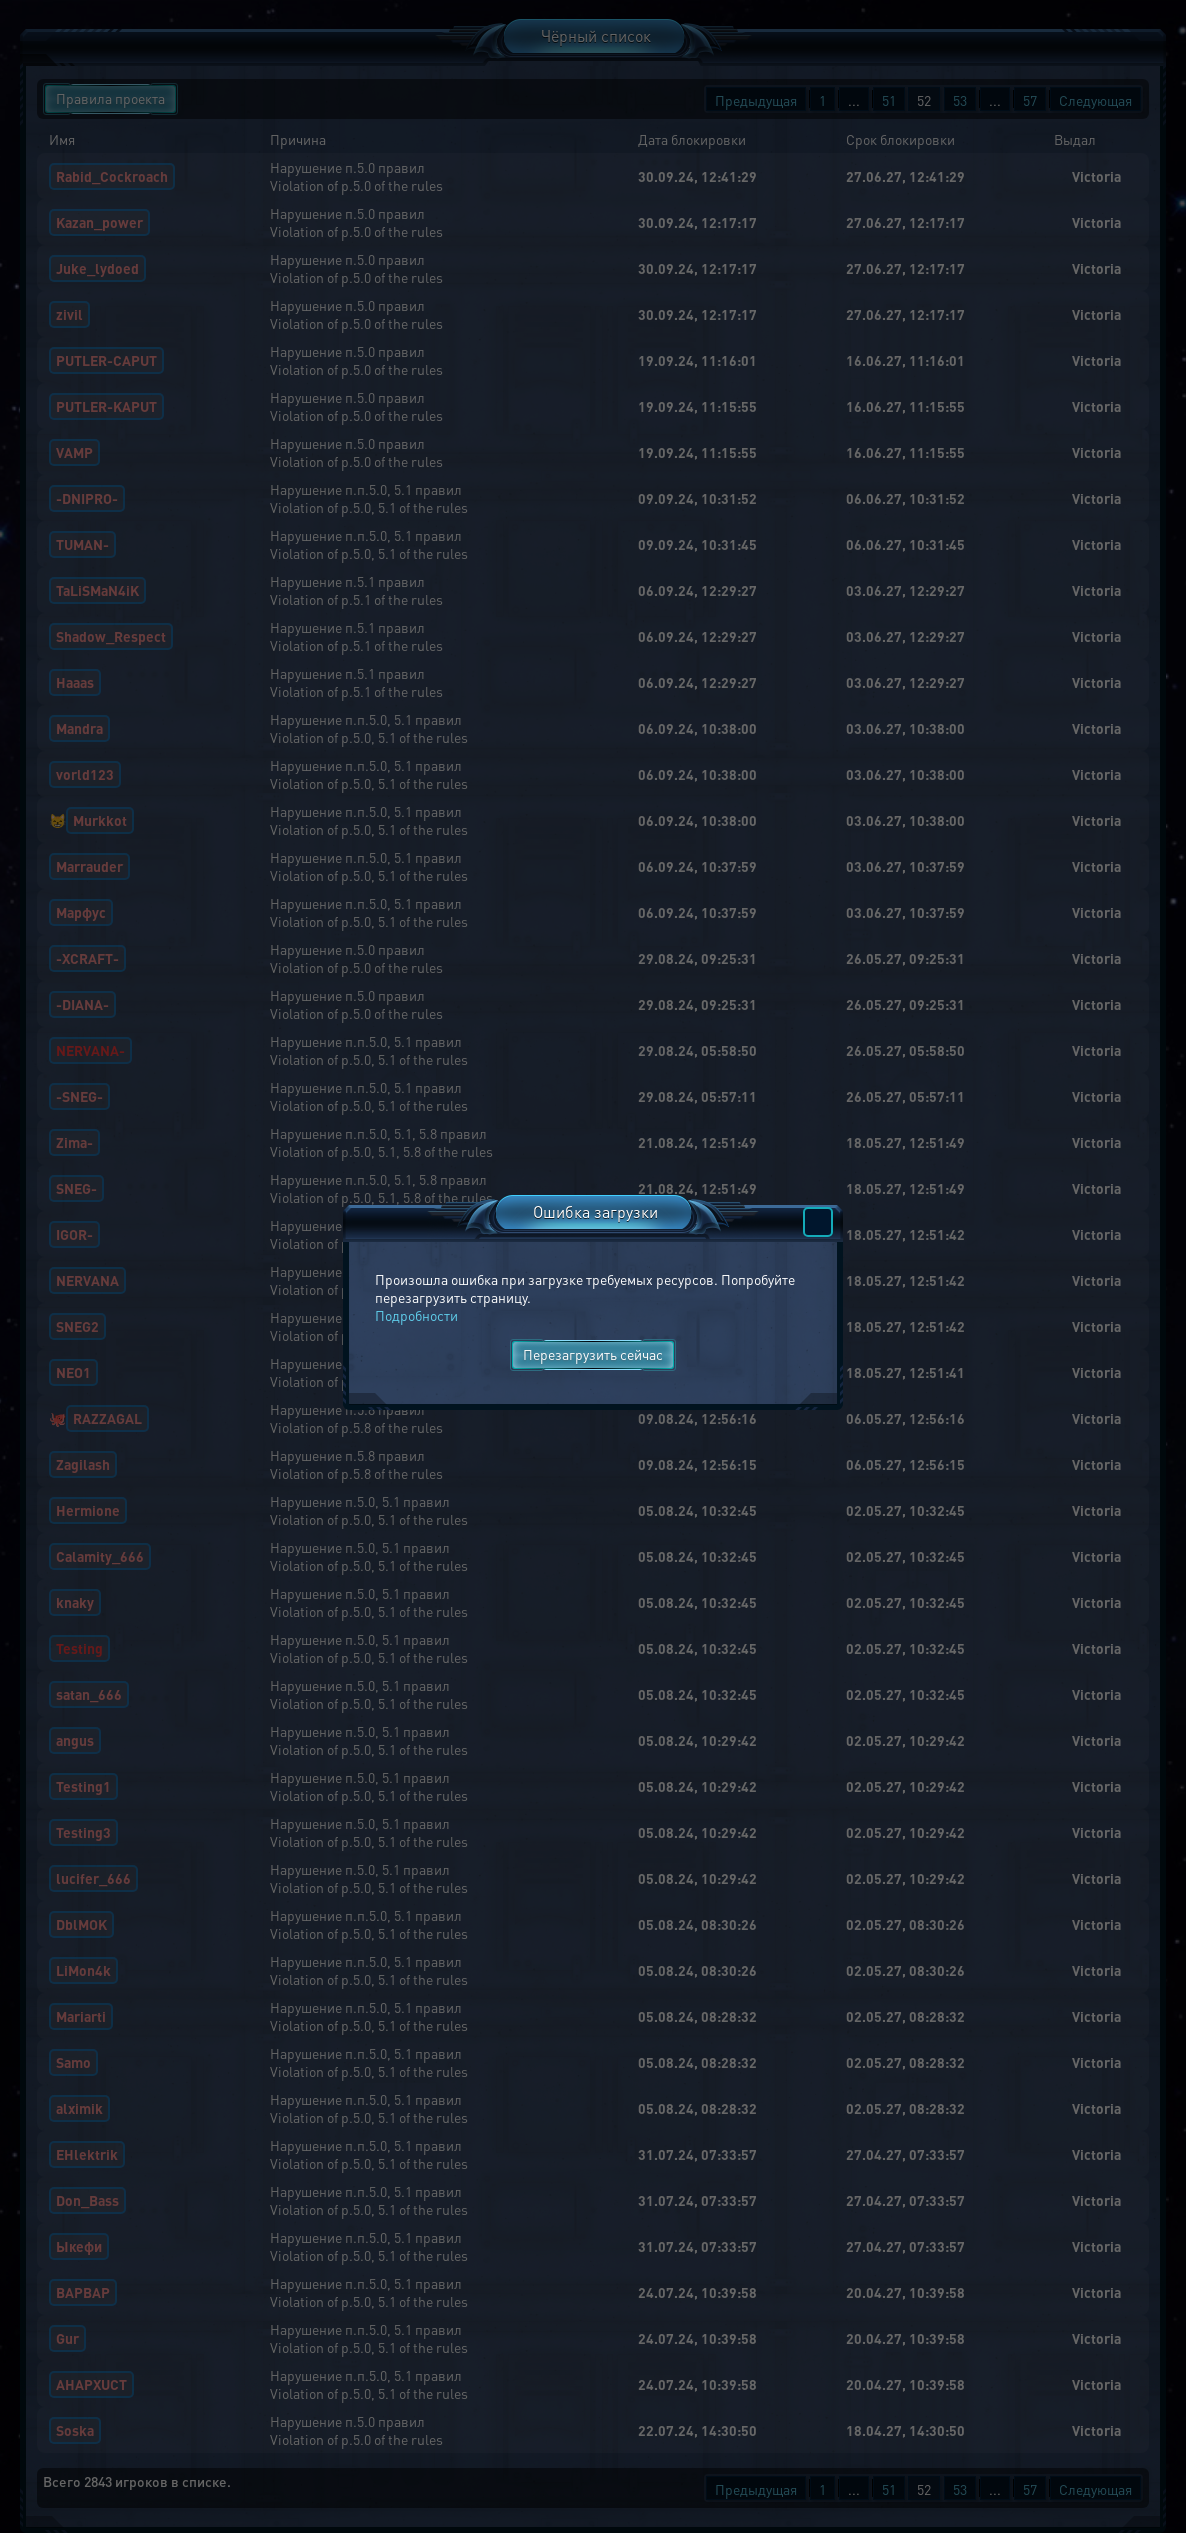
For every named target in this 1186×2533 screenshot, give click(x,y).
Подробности (416, 1315)
